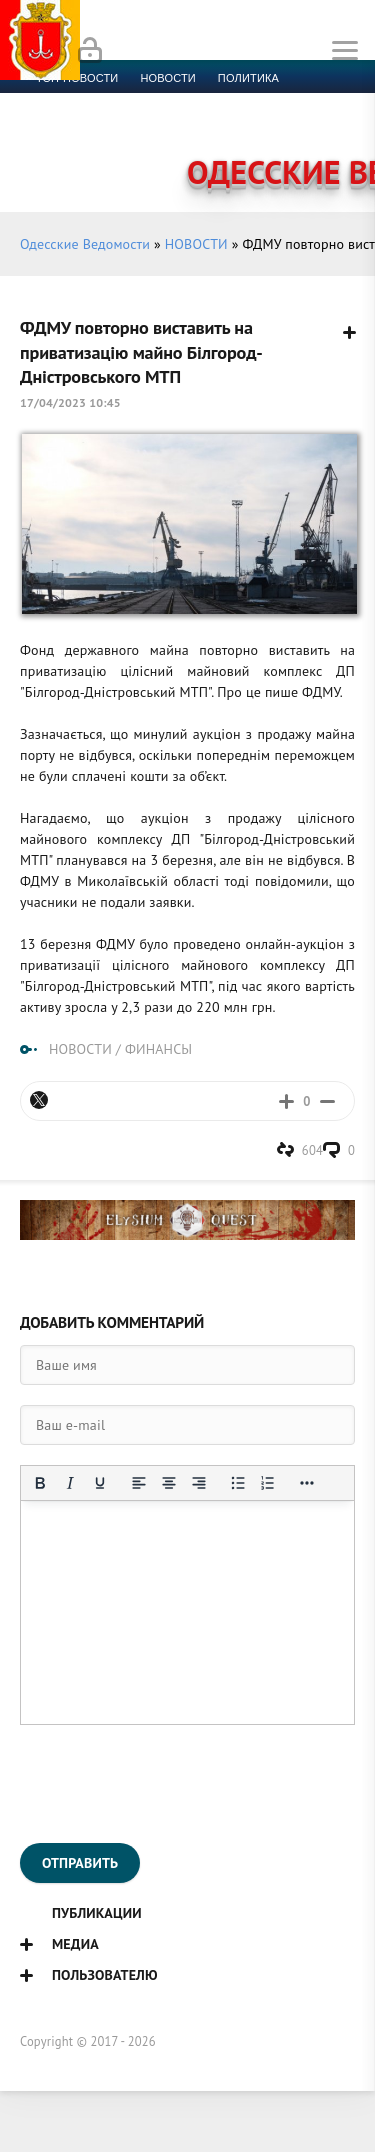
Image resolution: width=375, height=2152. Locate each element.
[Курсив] (70, 1483)
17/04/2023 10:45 (70, 402)
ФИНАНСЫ (158, 1049)
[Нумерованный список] (268, 1483)
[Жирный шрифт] (40, 1483)
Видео (324, 126)
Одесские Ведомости (85, 244)
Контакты (120, 150)
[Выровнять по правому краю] (199, 1483)
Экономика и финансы (108, 102)
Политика (248, 78)
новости (167, 78)
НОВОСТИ (196, 244)
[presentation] (172, 1784)
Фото (52, 150)
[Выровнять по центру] (169, 1483)
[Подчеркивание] (100, 1483)
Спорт (221, 102)
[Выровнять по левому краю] (139, 1483)
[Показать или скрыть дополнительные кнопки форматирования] (307, 1483)
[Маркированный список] (238, 1483)
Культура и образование (113, 126)
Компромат (247, 126)
